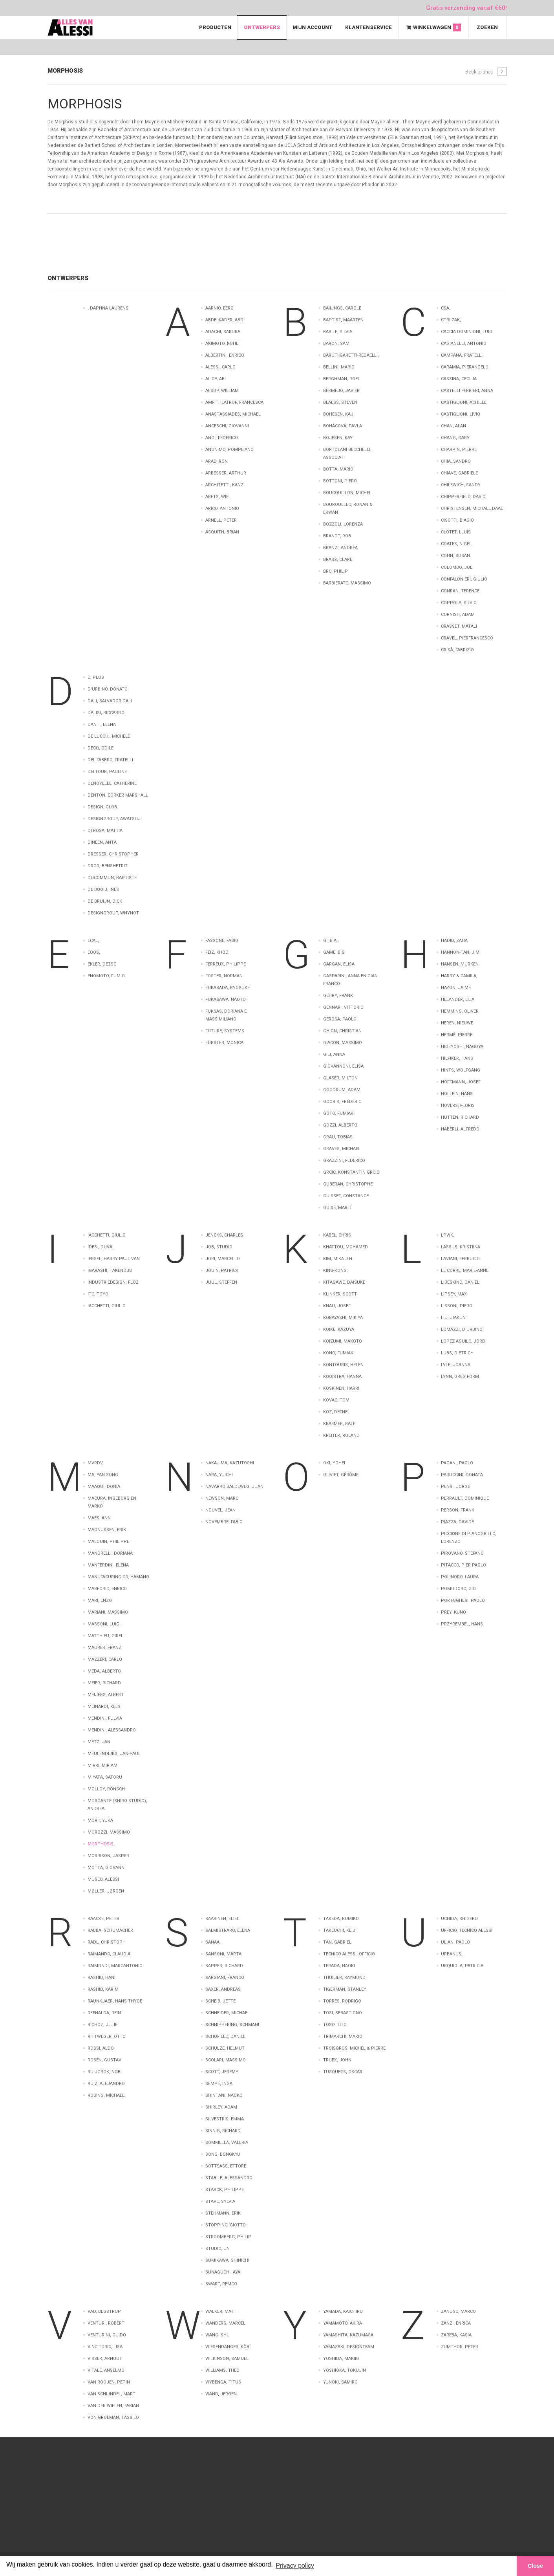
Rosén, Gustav (104, 2060)
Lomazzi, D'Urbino (462, 1329)
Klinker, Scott (340, 1294)
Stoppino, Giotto (225, 2225)
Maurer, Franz (104, 1647)
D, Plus (96, 677)
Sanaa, (213, 1942)
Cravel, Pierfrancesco (467, 638)
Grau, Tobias (338, 1137)
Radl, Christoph (107, 1942)
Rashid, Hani (101, 1977)
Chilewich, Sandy (461, 484)
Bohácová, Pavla (342, 426)
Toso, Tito (335, 2024)
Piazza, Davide (457, 1521)
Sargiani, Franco (224, 1977)
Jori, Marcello (222, 1258)
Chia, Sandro (456, 461)
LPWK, (447, 1235)
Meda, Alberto (104, 1671)
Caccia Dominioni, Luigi (467, 331)
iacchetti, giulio (107, 1305)
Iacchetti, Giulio (107, 1235)
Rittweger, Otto (107, 2036)
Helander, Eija (457, 999)
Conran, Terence (460, 591)
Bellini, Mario (339, 367)
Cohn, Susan (455, 555)
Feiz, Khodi (217, 952)
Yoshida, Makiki (341, 2358)
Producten (215, 27)
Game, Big (334, 952)
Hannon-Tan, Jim (460, 952)
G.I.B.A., (331, 940)
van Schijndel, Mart (111, 2393)
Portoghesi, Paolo (463, 1600)
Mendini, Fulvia (105, 1718)
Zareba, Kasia (456, 2335)
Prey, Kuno (453, 1612)
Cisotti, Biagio (457, 520)
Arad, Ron (216, 461)
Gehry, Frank (338, 995)
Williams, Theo (222, 2370)
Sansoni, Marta (223, 1954)
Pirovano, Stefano (462, 1553)
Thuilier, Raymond (344, 1977)
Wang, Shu (217, 2335)
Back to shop (486, 71)
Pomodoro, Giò (458, 1588)
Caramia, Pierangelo (464, 367)
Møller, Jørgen (106, 1891)
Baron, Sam (336, 343)
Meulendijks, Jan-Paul (114, 1753)
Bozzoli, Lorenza (343, 524)
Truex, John (337, 2060)
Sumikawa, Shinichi (227, 2260)
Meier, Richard (104, 1683)
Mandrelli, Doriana (110, 1553)
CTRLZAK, (451, 319)
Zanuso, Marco (458, 2311)
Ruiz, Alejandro (106, 2083)
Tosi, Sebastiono (342, 2012)
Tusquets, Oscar (342, 2071)
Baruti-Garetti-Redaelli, (351, 355)
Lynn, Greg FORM (460, 1376)
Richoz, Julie (102, 2024)
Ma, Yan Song (103, 1474)
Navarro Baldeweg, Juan (234, 1486)
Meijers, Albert (106, 1694)
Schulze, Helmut (225, 2048)
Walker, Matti (221, 2311)
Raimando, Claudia (109, 1954)
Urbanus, (452, 1954)
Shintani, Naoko (224, 2095)
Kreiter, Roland (341, 1435)
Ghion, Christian (342, 1030)
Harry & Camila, (459, 975)
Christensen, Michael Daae (472, 508)
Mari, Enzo (100, 1600)
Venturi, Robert (106, 2323)
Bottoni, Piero (340, 481)
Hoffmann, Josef (461, 1082)
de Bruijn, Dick (105, 901)
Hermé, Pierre (456, 1034)
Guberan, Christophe (348, 1184)
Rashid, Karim (103, 1989)
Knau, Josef (337, 1305)
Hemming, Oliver (460, 1011)
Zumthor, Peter (459, 2346)
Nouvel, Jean (220, 1510)
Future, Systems (224, 1030)
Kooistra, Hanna (342, 1376)
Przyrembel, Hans (462, 1624)
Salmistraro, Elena (227, 1930)
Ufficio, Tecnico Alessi (466, 1930)
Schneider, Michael (227, 2012)
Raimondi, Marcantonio (115, 1965)
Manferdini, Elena (108, 1565)
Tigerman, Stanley (344, 1989)
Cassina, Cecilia (459, 378)
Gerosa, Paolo (340, 1019)
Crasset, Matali (459, 626)
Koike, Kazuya (338, 1329)
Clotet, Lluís (456, 532)
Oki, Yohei (334, 1463)
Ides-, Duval (101, 1247)
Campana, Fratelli (462, 355)
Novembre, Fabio (224, 1521)
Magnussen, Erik (107, 1529)
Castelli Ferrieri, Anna (467, 390)
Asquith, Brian (222, 532)
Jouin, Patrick (221, 1270)
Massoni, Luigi (104, 1624)
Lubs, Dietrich (457, 1353)
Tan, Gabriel (337, 1942)
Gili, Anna (334, 1054)
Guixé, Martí (337, 1207)
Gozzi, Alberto (340, 1125)
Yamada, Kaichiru (343, 2311)
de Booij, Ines (103, 889)
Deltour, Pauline (107, 771)
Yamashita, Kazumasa (348, 2335)
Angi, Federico (221, 437)
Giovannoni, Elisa (343, 1066)
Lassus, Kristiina (460, 1247)
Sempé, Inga (218, 2083)
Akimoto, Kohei (222, 343)
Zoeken (487, 27)
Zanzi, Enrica (456, 2323)
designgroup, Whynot (113, 913)
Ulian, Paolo (455, 1942)
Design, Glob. (103, 807)
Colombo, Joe (456, 567)
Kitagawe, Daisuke (344, 1282)
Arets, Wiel (218, 496)
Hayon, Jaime (456, 987)
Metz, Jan (99, 1741)
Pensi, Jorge (455, 1486)
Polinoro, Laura (460, 1576)
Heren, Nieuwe (457, 1023)
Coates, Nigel (456, 543)
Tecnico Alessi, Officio (349, 1954)
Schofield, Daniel (225, 2036)
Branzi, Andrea (340, 547)
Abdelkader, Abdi (225, 319)
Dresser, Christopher (113, 854)
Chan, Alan (453, 426)
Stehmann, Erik (223, 2213)
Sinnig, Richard (223, 2130)
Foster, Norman (224, 975)
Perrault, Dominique (465, 1498)
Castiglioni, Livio (460, 414)
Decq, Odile (100, 748)
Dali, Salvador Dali (110, 701)
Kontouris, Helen (343, 1364)
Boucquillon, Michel (347, 492)
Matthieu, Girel (105, 1635)
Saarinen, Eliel (222, 1918)
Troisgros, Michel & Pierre (354, 2048)
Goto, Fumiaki (339, 1113)
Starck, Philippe (224, 2189)
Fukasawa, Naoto (225, 999)
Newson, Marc (221, 1498)
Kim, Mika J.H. (338, 1258)
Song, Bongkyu (222, 2154)
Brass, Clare (337, 559)
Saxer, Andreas (223, 1989)
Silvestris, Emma (224, 2119)
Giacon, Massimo (342, 1042)
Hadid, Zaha (454, 940)
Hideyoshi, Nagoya (462, 1046)
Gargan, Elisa (339, 964)
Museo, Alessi (103, 1879)
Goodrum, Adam (341, 1089)
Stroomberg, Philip (228, 2236)
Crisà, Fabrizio (457, 649)
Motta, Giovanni (107, 1867)
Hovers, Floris (458, 1105)
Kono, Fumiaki (339, 1353)
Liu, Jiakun (453, 1317)
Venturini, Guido (107, 2335)
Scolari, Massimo (225, 2060)
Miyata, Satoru (105, 1777)
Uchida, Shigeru (459, 1918)
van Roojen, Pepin (109, 2382)
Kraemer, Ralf (339, 1423)
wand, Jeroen (221, 2393)
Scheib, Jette (220, 2001)
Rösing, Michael (106, 2095)
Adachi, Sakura (222, 331)
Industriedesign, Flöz (113, 1282)
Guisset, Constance (346, 1195)
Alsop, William (222, 390)
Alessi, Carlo (220, 367)
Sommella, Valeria (226, 2142)
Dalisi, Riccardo (106, 712)
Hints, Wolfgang (460, 1070)
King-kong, (335, 1270)
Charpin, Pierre (459, 449)
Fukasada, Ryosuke (227, 987)
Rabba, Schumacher (110, 1930)
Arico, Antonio (222, 508)
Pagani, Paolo (457, 1463)
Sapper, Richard (224, 1965)
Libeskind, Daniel (460, 1282)
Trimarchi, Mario (342, 2036)
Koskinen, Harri (341, 1388)
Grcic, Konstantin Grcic (351, 1172)
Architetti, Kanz (224, 484)
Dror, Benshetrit (108, 865)
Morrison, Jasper (108, 1855)
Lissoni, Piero (456, 1305)
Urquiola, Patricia (462, 1965)
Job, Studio (218, 1247)
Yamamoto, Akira (342, 2323)
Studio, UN (217, 2248)
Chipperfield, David (463, 496)
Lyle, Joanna (455, 1364)
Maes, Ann (99, 1518)
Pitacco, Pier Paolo (463, 1565)
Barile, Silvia (337, 331)
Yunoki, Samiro (340, 2382)
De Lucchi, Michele (109, 736)
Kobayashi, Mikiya (343, 1317)
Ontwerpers (262, 27)
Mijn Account (313, 27)
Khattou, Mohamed (345, 1247)
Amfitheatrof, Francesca (234, 402)
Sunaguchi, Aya (222, 2272)
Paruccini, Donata (462, 1474)
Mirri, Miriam (102, 1765)
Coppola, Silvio (459, 602)
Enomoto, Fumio (106, 975)
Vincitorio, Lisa (105, 2346)
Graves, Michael (341, 1148)
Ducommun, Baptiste (112, 877)
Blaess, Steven (340, 402)
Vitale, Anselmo (106, 2370)
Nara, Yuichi (219, 1474)
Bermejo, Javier (341, 390)
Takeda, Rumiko (341, 1918)
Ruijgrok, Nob (104, 2071)
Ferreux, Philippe (225, 964)
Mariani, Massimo (108, 1612)
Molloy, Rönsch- (107, 1789)
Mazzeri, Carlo (105, 1659)
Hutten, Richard (460, 1117)
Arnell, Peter (221, 520)
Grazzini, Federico (344, 1160)
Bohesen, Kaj (338, 414)
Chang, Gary (455, 437)
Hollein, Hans (457, 1093)
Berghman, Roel (341, 378)
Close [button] (535, 2566)
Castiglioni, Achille (463, 402)
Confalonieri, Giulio (464, 579)
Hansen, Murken (460, 964)
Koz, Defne (335, 1411)
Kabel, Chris (337, 1235)
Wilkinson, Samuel (227, 2358)
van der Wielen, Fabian (113, 2405)
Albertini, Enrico (224, 355)
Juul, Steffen (221, 1282)
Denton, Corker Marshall (118, 795)
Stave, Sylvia (220, 2201)
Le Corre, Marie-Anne (464, 1270)
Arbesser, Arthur (225, 473)
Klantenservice (368, 27)
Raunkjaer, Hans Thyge (115, 2001)
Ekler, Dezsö (102, 964)
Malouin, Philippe (108, 1541)
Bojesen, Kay (338, 437)
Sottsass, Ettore (225, 2166)
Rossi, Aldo (101, 2048)
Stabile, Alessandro (228, 2177)
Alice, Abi (215, 378)
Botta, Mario (338, 469)
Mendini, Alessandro (112, 1730)
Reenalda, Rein (104, 2012)
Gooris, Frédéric (342, 1101)
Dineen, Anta (102, 842)
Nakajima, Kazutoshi (229, 1463)
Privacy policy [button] (295, 2565)
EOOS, (94, 952)
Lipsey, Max (454, 1294)
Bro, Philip (335, 571)
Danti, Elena (102, 724)
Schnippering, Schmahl (232, 2024)
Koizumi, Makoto (342, 1341)
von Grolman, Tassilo (113, 2417)
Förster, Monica (224, 1042)
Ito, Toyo (98, 1294)
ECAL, (93, 940)
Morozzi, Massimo (109, 1832)
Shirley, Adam (221, 2107)
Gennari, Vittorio (343, 1007)
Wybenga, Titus (223, 2382)
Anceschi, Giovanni (227, 426)
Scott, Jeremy (221, 2071)
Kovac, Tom (336, 1400)
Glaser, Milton (340, 1078)
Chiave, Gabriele (459, 473)
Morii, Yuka (100, 1820)
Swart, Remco (221, 2284)
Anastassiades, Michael (233, 414)
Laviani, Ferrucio (460, 1258)
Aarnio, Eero (219, 308)
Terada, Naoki (339, 1965)
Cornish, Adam (458, 614)
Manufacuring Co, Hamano (118, 1576)
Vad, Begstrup (104, 2311)
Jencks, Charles (224, 1235)
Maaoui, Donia (104, 1486)
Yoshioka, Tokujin (344, 2370)
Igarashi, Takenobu (110, 1270)
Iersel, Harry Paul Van (114, 1258)
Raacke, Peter (103, 1918)
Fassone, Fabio (221, 940)
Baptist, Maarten (343, 319)
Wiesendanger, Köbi (227, 2346)
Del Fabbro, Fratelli (110, 759)
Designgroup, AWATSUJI (115, 818)
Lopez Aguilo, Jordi (463, 1341)
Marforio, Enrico (107, 1588)
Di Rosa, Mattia (105, 830)
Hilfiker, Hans (457, 1058)
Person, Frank (457, 1510)
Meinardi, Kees (104, 1706)
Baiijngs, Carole (342, 308)
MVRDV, (96, 1463)
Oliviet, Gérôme (340, 1474)
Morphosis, (101, 1844)
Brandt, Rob (337, 536)
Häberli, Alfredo (460, 1129)
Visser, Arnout (105, 2358)
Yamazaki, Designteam (348, 2346)
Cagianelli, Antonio (463, 343)
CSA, (445, 308)
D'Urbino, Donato (108, 689)
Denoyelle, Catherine (112, 783)
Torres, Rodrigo (342, 2001)
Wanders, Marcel (225, 2323)
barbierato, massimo (347, 583)
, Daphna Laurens (108, 308)
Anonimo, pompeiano (229, 449)
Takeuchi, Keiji (340, 1930)
